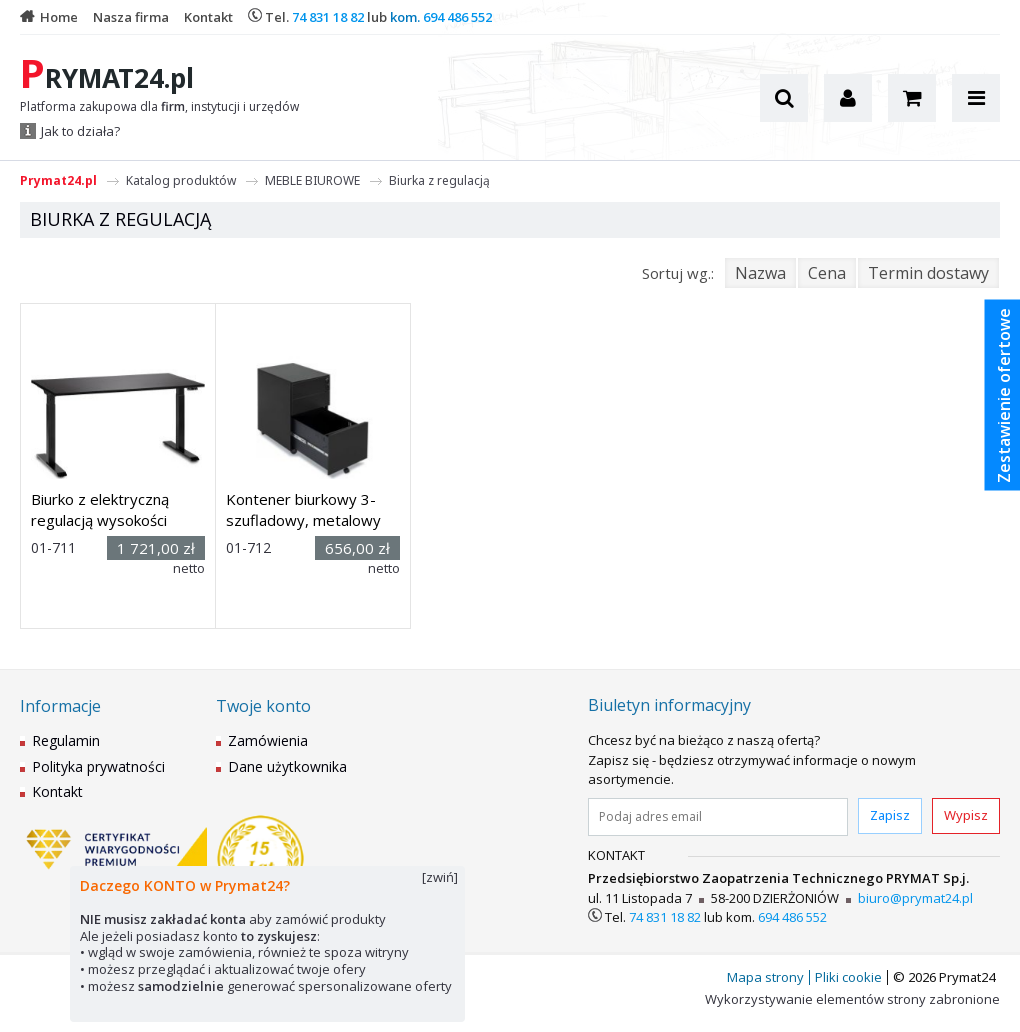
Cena (827, 273)
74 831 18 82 (328, 17)
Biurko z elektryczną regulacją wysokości (100, 509)
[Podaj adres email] (718, 817)
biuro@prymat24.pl (915, 898)
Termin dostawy (928, 273)
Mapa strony (765, 977)
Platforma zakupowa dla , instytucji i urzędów (159, 107)
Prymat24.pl (58, 180)
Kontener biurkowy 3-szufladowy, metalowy (303, 509)
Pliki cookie (848, 977)
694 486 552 (457, 17)
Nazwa (760, 273)
